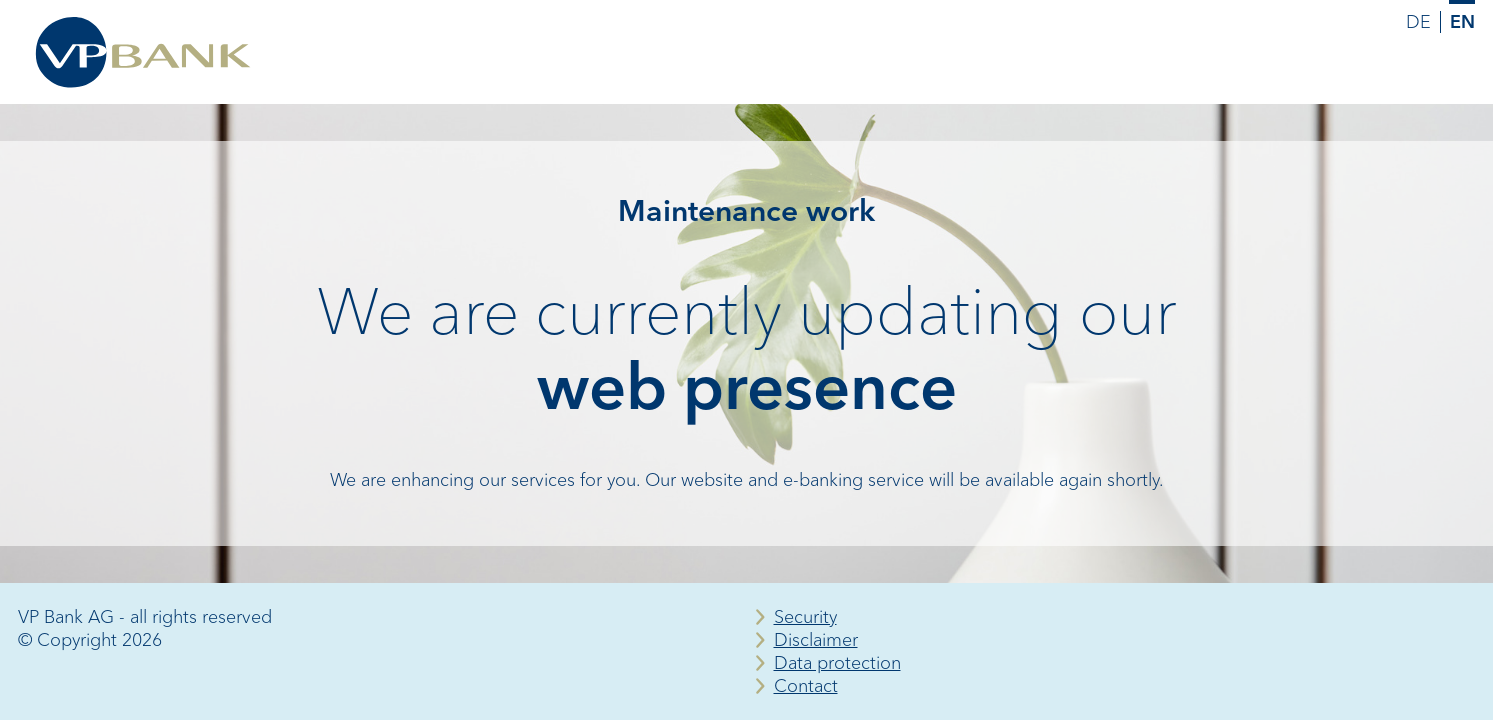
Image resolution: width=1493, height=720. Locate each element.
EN (1462, 22)
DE (1418, 22)
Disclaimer (816, 640)
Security (805, 617)
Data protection (837, 663)
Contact (806, 686)
